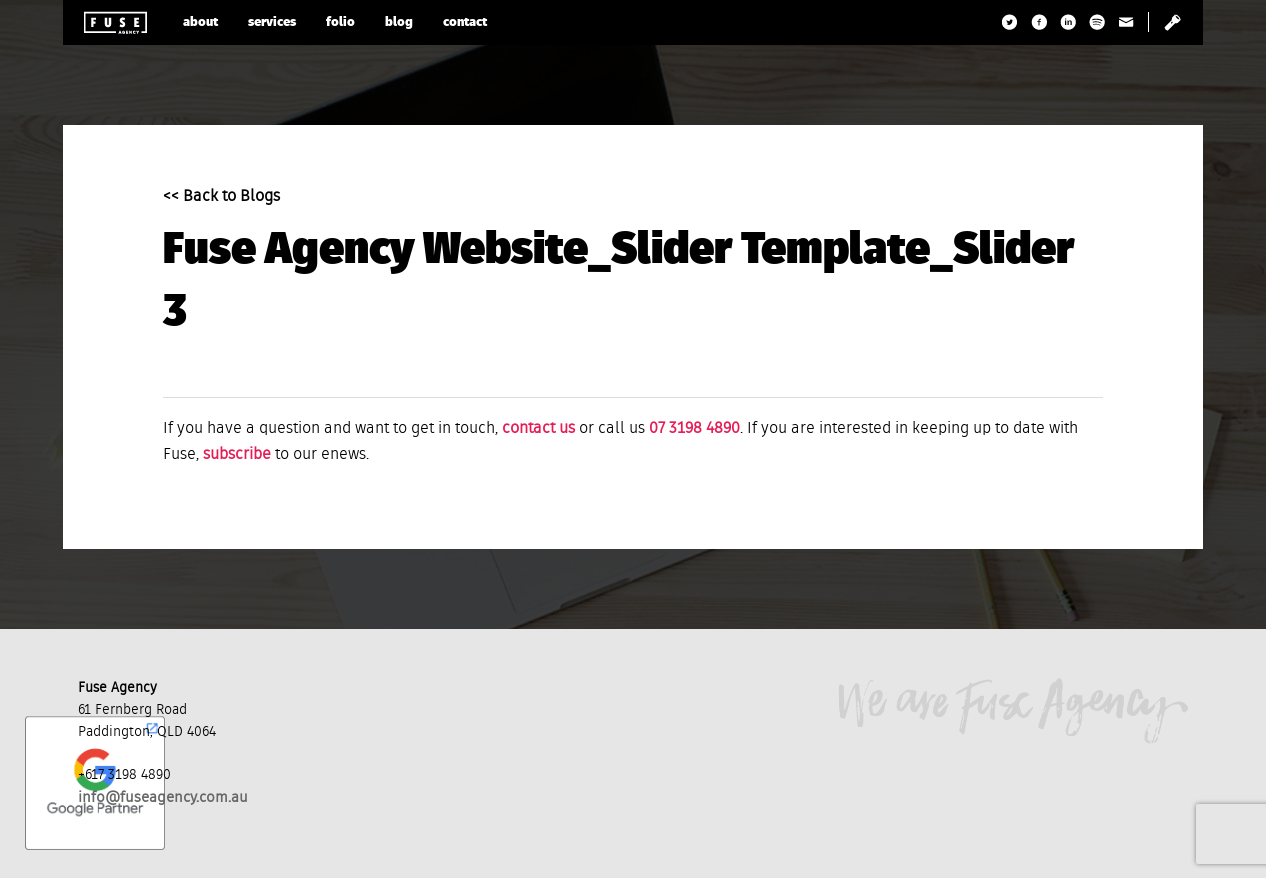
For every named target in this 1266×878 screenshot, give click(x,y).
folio (340, 22)
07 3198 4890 (694, 429)
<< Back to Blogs (221, 197)
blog (399, 22)
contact (465, 22)
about (200, 22)
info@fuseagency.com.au (163, 797)
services (272, 22)
